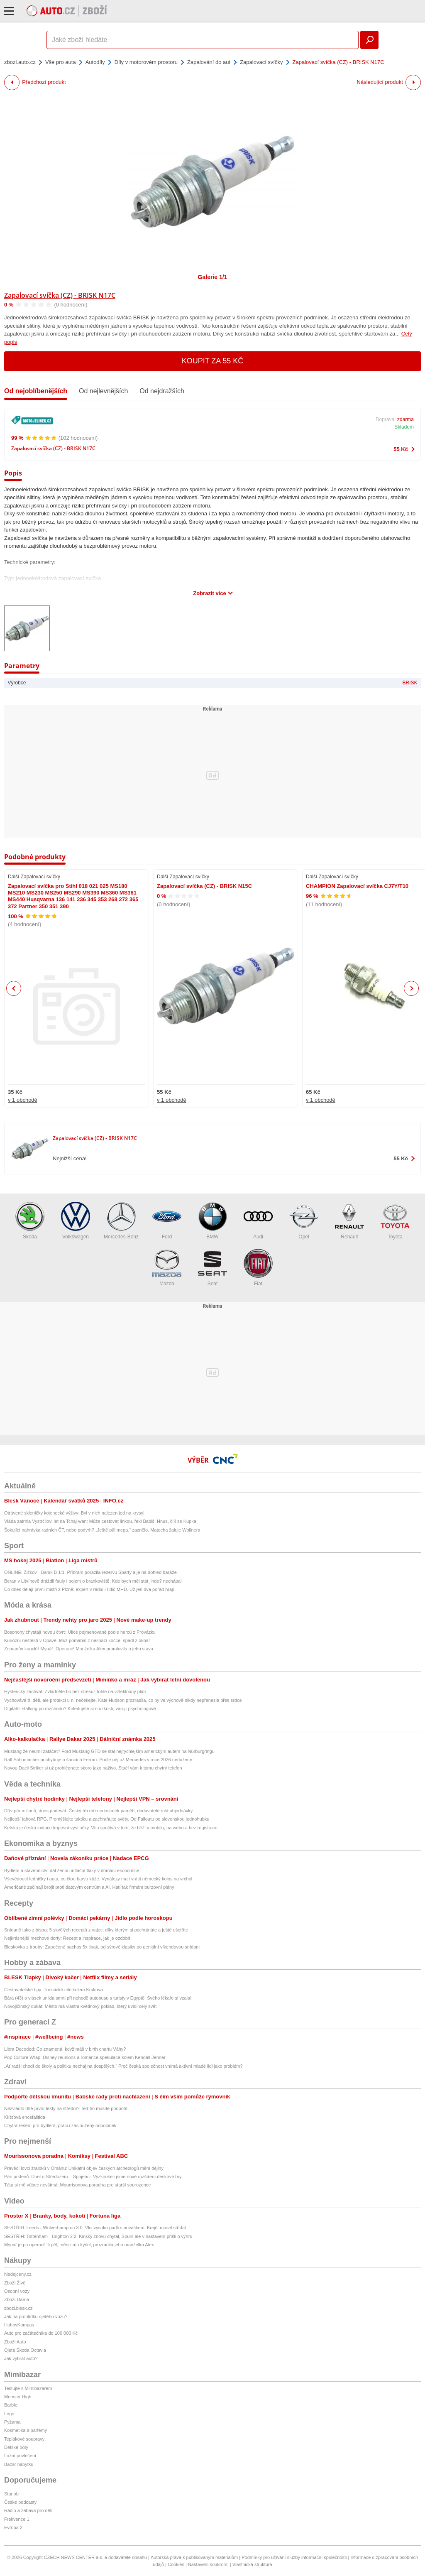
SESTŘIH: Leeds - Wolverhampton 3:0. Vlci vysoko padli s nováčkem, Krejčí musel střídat (95, 2227)
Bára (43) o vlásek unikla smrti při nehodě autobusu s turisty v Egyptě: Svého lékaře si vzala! (97, 1997)
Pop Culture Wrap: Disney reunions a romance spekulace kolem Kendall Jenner (85, 2057)
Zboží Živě (14, 2282)
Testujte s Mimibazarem (28, 2388)
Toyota (395, 1221)
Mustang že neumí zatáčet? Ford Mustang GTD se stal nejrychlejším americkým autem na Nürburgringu (109, 1751)
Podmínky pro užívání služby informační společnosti (294, 2557)
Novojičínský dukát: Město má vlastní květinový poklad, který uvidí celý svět (80, 2006)
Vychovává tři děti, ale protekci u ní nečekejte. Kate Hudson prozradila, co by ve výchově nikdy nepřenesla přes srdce (123, 1700)
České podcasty (20, 2502)
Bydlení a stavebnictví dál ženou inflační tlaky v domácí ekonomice (71, 1870)
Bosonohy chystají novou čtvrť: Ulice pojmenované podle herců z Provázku (80, 1632)
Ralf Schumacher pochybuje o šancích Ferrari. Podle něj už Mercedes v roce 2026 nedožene (98, 1759)
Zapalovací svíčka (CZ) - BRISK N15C (204, 886)
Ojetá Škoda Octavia (25, 2350)
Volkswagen (75, 1221)
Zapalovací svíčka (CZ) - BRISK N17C (59, 295)
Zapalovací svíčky (261, 62)
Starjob (11, 2493)
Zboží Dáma (16, 2299)
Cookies (176, 2564)
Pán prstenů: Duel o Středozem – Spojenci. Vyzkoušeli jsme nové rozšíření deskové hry (93, 2176)
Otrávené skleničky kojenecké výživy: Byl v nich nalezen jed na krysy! (74, 1512)
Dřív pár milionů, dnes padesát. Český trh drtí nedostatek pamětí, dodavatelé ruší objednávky (98, 1810)
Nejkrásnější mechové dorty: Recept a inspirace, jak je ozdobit (67, 1938)
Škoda (29, 1221)
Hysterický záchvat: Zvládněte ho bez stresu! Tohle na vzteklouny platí (75, 1691)
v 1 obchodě (22, 1100)
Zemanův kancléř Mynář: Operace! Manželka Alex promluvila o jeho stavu (78, 1648)
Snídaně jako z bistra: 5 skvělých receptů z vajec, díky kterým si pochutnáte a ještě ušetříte (96, 1929)
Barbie (10, 2404)
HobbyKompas (19, 2324)
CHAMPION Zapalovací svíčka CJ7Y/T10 (357, 886)
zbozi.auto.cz (20, 62)
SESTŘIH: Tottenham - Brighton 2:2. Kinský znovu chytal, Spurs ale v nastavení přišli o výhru (98, 2236)
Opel (303, 1221)
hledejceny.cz (18, 2274)
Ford (166, 1221)
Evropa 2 (13, 2527)
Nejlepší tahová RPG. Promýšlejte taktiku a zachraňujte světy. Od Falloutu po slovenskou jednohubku (106, 1818)
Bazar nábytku (18, 2464)
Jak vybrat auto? (21, 2358)
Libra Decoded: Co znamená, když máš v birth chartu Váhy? (65, 2049)
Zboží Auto (15, 2341)
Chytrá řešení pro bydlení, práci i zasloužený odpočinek (60, 2125)
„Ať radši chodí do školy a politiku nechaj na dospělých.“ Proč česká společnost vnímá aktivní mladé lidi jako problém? (123, 2066)
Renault (349, 1221)
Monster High (17, 2396)
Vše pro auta (60, 62)
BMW (212, 1221)
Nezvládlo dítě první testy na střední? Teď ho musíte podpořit (65, 2108)
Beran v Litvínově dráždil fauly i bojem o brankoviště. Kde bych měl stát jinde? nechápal (92, 1580)
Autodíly (95, 62)
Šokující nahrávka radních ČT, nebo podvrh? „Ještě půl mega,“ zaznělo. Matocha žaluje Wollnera (102, 1529)
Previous (14, 988)
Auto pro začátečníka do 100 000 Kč (41, 2333)
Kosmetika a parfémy (25, 2430)
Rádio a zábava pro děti (28, 2510)
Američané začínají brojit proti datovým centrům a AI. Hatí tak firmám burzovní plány (89, 1887)
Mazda (166, 1268)
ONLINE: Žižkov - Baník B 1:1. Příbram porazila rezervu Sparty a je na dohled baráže (90, 1572)
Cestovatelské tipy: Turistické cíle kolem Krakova (53, 1989)
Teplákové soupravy (24, 2438)
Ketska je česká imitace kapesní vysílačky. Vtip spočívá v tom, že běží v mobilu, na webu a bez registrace (110, 1827)
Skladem (404, 427)
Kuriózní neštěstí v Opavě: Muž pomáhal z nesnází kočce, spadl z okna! (77, 1640)
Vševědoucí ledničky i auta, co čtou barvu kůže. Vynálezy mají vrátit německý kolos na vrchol (98, 1878)
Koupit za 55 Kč (213, 361)
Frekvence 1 (16, 2519)
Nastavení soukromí (208, 2564)
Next (411, 988)
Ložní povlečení (20, 2455)
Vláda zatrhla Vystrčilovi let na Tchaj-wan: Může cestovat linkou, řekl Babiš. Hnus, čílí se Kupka (100, 1521)
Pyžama (12, 2421)
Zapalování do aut (208, 62)
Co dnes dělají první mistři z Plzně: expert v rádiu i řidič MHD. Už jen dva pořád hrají (89, 1589)
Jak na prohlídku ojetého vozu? (35, 2316)
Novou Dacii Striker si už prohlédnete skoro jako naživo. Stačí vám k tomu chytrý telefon (93, 1767)
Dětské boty (16, 2447)
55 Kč (400, 449)
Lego (9, 2413)
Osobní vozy (16, 2291)
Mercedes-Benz (121, 1221)
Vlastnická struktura (252, 2564)
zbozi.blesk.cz (18, 2308)
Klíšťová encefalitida (24, 2117)
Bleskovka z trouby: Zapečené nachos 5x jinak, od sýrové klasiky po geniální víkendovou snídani (102, 1946)
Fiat (258, 1268)
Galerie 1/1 (212, 277)
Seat (212, 1268)
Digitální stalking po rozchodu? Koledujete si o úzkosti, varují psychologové (80, 1708)
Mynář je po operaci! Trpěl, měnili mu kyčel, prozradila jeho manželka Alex (79, 2244)
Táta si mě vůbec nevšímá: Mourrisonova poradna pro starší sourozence (77, 2184)
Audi (258, 1221)
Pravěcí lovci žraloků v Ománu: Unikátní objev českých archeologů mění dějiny (84, 2168)
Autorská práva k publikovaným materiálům (194, 2557)
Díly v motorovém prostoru (146, 62)
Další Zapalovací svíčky (34, 877)
